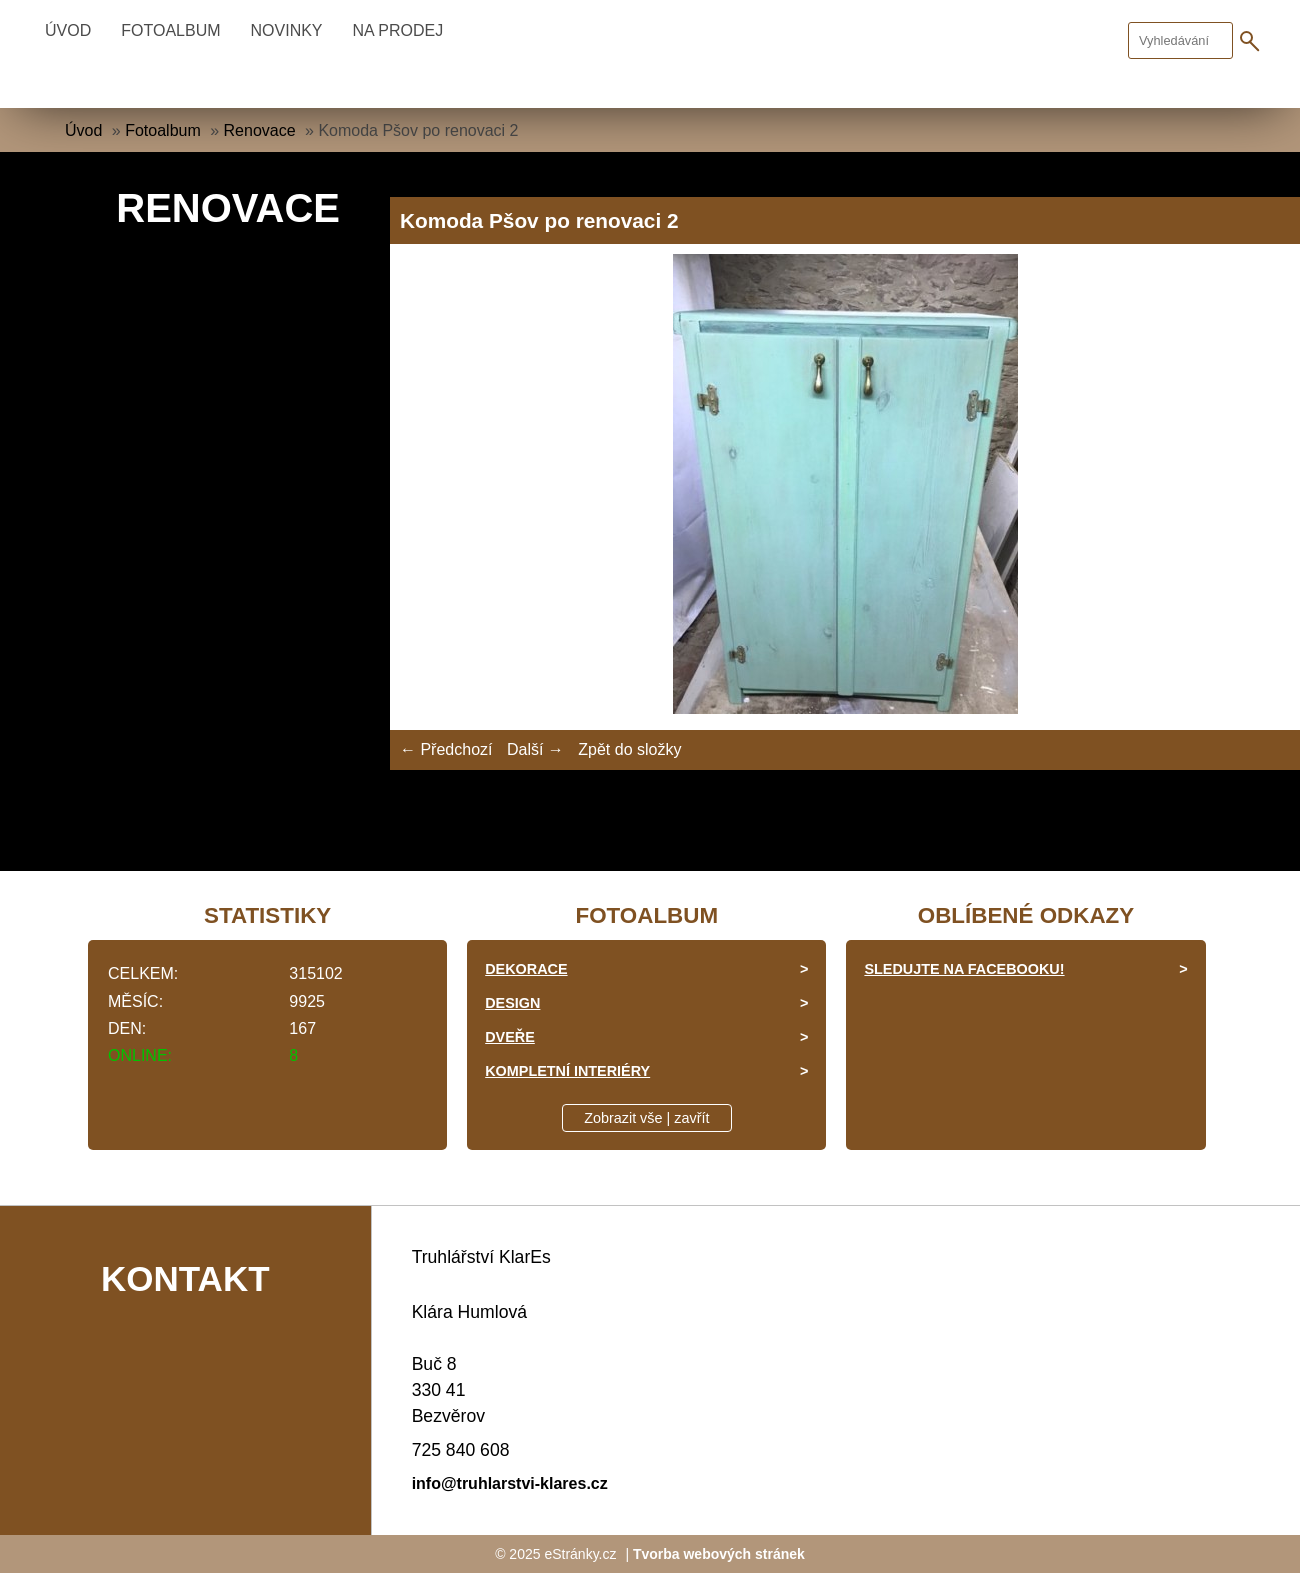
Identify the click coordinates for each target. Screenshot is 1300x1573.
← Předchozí (446, 749)
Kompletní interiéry (567, 1071)
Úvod (68, 30)
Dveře (510, 1037)
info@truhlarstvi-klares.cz (510, 1483)
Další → (535, 749)
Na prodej (398, 30)
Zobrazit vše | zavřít (646, 1118)
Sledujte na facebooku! (964, 969)
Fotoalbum (170, 30)
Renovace (260, 130)
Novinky (287, 30)
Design (512, 1003)
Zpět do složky (629, 749)
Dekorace (526, 969)
